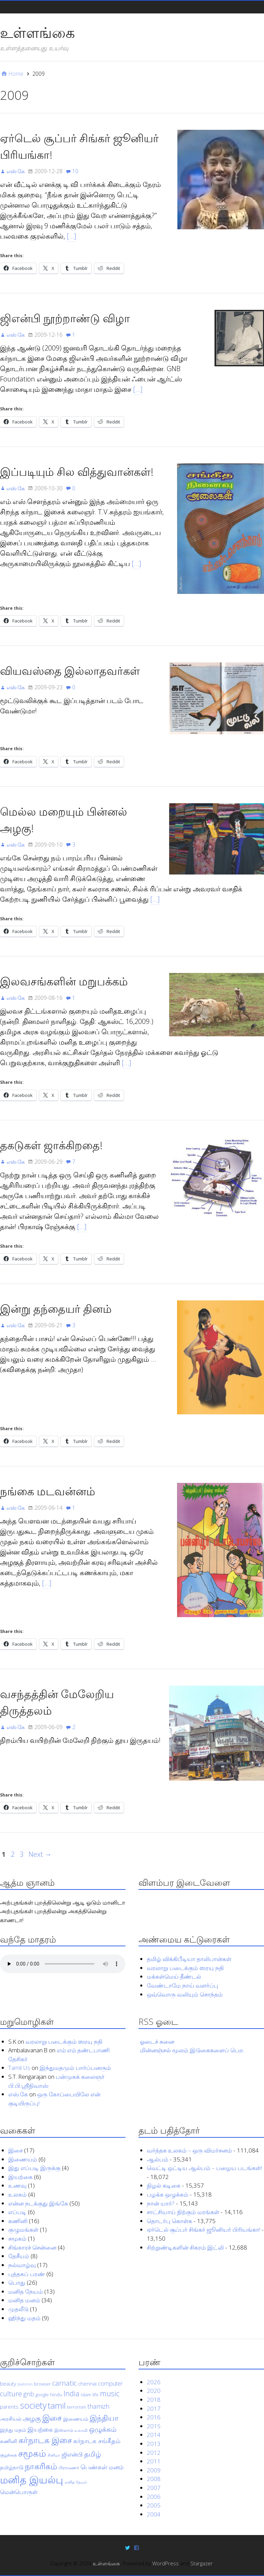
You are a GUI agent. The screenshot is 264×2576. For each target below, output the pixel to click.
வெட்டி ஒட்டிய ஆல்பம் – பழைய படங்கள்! (204, 2168)
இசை (15, 2150)
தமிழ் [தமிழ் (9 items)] (92, 2454)
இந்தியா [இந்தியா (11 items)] (104, 2417)
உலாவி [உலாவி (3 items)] (81, 2430)
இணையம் (22, 2159)
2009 (154, 2470)
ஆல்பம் (157, 2159)
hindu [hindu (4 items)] (56, 2394)
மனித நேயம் (25, 2291)
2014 (154, 2435)
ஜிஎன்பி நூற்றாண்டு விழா (65, 318)
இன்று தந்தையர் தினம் (56, 1308)
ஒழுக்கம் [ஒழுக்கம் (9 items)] (103, 2429)
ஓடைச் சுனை (157, 2041)
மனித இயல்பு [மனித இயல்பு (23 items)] (31, 2479)
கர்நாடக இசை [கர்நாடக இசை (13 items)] (45, 2440)
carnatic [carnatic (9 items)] (64, 2382)
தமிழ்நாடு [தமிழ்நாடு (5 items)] (11, 2467)
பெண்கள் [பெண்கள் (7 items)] (93, 2467)
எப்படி (17, 2212)
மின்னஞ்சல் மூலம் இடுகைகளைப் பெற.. (192, 2050)
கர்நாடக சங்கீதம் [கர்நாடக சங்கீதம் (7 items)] (96, 2441)
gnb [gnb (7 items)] (28, 2394)
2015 (154, 2426)
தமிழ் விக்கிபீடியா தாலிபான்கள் (189, 1959)
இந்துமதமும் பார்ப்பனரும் (75, 2068)
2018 (154, 2400)
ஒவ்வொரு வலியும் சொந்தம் (185, 1994)
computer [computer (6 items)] (110, 2383)
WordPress (165, 2563)
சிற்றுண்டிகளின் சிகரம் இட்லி (185, 2247)
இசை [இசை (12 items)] (52, 2417)
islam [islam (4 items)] (86, 2394)
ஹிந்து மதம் (24, 2318)
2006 (154, 2496)
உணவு (17, 2185)
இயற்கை (20, 2177)
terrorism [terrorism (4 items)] (76, 2407)
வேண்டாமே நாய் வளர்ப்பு (182, 1985)
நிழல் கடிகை (163, 2185)
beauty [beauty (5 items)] (8, 2383)
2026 (154, 2382)
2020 (154, 2391)
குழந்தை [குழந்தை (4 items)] (8, 2455)
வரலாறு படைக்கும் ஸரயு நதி (185, 1967)
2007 (154, 2488)
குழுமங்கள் (23, 2229)
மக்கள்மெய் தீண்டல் (174, 1976)
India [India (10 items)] (71, 2393)
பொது (16, 2282)
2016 (154, 2417)
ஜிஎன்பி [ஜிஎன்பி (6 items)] (72, 2454)
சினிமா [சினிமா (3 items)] (53, 2455)
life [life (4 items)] (95, 2394)
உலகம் (17, 2194)
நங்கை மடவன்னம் (47, 1491)
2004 (154, 2514)
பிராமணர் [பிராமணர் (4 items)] (68, 2467)
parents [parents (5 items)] (9, 2406)
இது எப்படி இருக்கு (34, 2168)
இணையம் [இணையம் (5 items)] (75, 2418)
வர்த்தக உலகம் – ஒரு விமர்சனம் (189, 2150)
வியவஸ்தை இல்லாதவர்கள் (70, 670)
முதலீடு (18, 2309)
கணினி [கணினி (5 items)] (8, 2441)
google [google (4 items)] (42, 2394)
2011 (154, 2461)
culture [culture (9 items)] (11, 2393)
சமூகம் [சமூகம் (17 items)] (32, 2453)
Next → (40, 1854)
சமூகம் (17, 2238)
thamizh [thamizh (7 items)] (98, 2406)
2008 (154, 2479)
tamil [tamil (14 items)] (57, 2405)
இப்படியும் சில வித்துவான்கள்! (76, 471)
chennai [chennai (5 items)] (87, 2383)
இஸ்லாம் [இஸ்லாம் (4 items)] (63, 2430)
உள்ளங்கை (37, 32)
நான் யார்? (161, 2203)
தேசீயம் (18, 2256)
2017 (154, 2408)
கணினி (18, 2221)
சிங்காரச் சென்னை (32, 2247)
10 (75, 171)
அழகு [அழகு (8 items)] (32, 2417)
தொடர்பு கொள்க (169, 2221)
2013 (154, 2444)
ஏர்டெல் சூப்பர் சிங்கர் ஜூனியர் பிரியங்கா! (203, 2229)
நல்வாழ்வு (22, 2265)
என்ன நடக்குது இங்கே (38, 2203)
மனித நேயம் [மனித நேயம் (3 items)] (76, 2482)
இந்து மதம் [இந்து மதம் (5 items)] (13, 2429)
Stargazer (201, 2563)
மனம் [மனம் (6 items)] (116, 2467)
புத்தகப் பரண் (26, 2273)
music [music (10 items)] (110, 2393)
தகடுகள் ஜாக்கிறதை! (51, 1144)
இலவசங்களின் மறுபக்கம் (64, 981)
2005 (154, 2505)
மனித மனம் (24, 2300)
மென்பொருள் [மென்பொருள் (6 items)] (18, 2492)
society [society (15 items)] (33, 2405)
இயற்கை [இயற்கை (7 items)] (40, 2429)
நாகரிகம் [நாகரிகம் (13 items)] (41, 2466)
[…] (71, 236)
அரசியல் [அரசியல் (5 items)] (10, 2418)
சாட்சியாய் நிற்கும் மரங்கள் (183, 2212)
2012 (154, 2452)
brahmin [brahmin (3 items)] (25, 2383)
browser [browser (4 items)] (42, 2383)
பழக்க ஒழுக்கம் (167, 2194)
